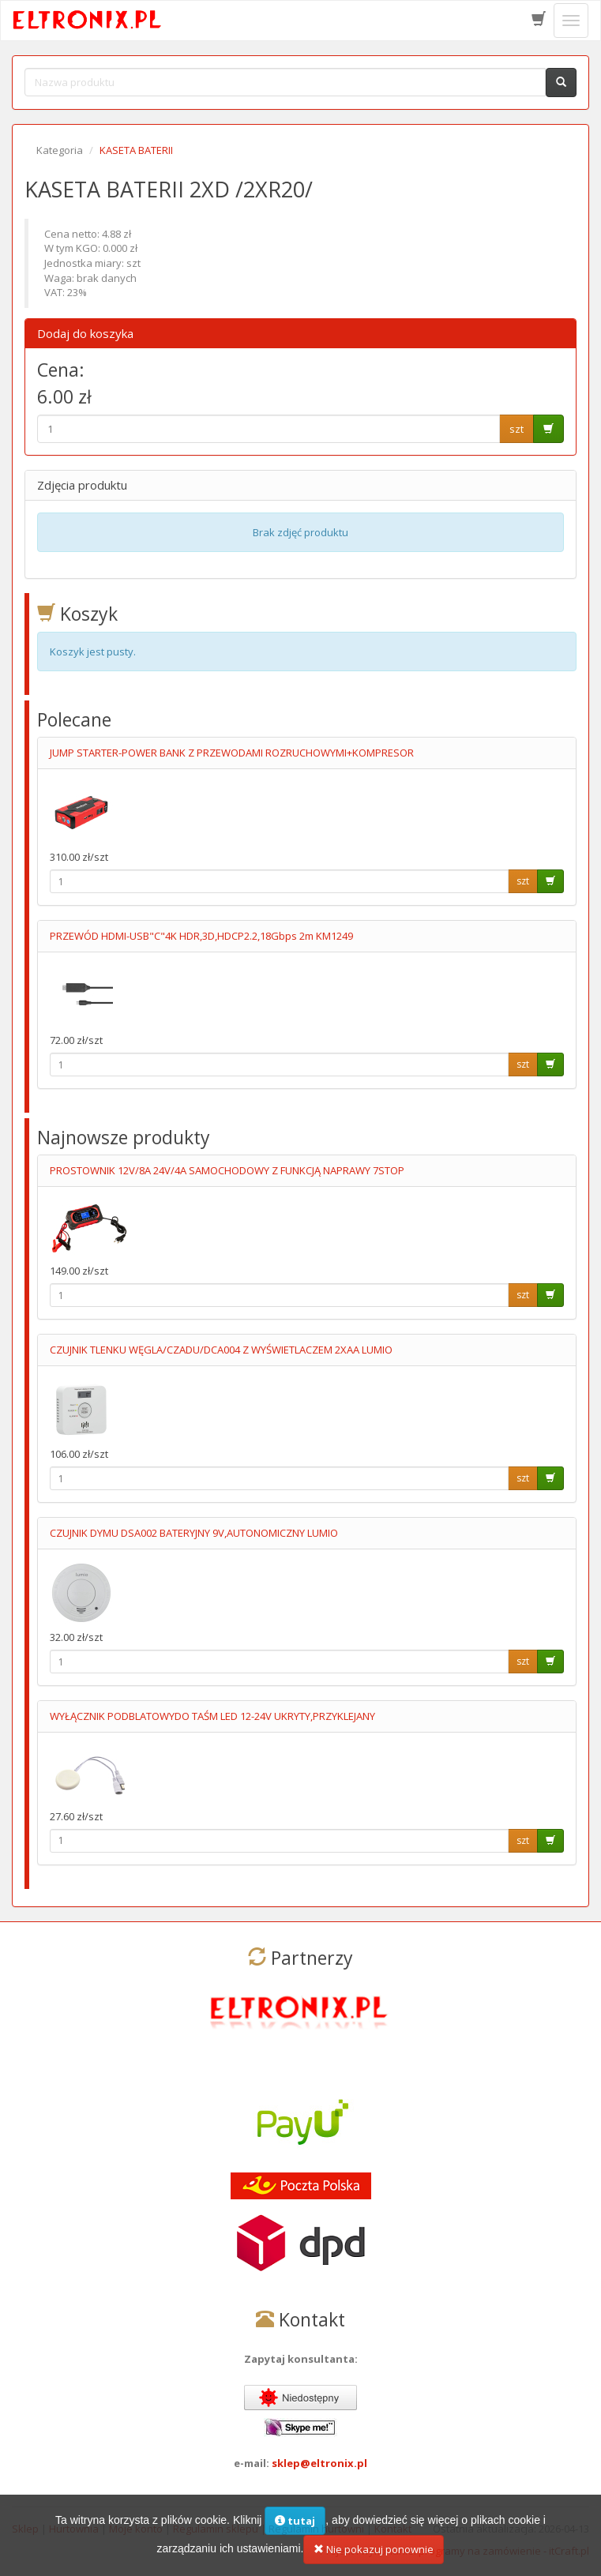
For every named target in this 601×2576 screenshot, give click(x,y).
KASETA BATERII (136, 150)
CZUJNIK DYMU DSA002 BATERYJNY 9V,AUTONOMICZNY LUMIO (194, 1533)
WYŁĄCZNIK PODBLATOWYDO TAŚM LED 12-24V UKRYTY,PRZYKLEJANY (212, 1716)
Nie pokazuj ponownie (374, 2555)
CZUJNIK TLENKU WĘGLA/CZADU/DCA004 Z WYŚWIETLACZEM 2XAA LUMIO (221, 1349)
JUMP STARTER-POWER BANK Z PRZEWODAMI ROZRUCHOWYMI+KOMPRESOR (232, 752)
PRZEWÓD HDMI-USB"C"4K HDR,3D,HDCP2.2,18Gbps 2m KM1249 (201, 936)
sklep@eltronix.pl (319, 2463)
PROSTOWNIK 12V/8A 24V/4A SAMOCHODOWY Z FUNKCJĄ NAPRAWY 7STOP (227, 1170)
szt (516, 429)
